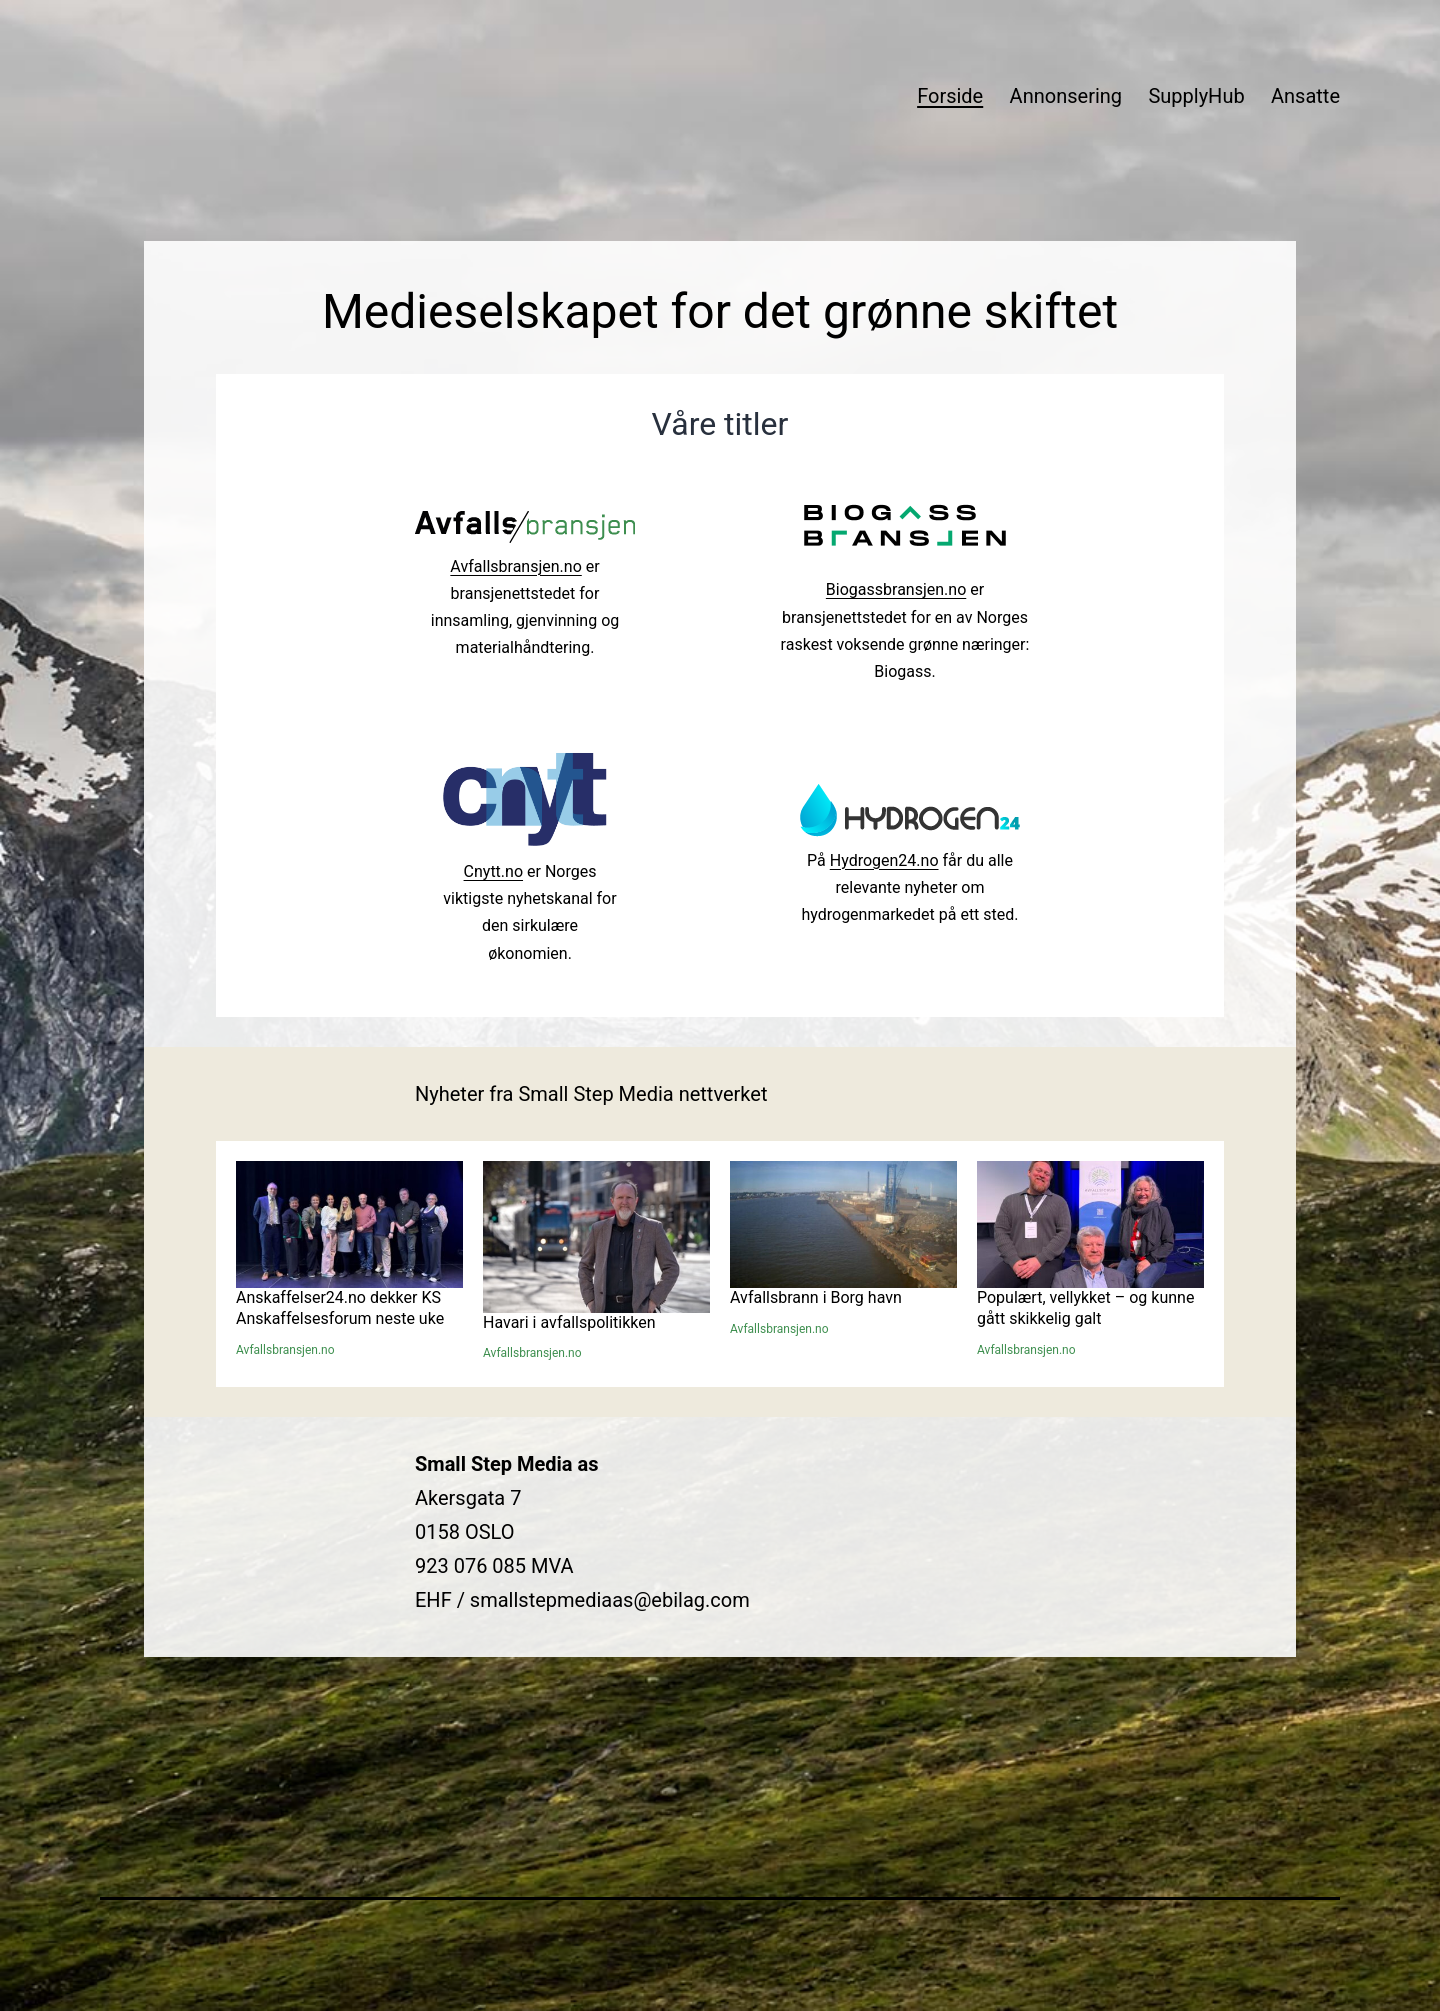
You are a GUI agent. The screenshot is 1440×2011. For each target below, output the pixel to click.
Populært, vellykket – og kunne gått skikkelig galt (1085, 1308)
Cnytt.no (493, 871)
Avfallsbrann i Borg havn (816, 1297)
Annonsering (1066, 96)
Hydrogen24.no (884, 860)
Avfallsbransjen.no (515, 566)
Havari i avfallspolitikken (569, 1322)
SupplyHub (1196, 96)
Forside (950, 96)
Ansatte (1305, 96)
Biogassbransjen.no (896, 589)
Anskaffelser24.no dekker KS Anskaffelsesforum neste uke (340, 1308)
